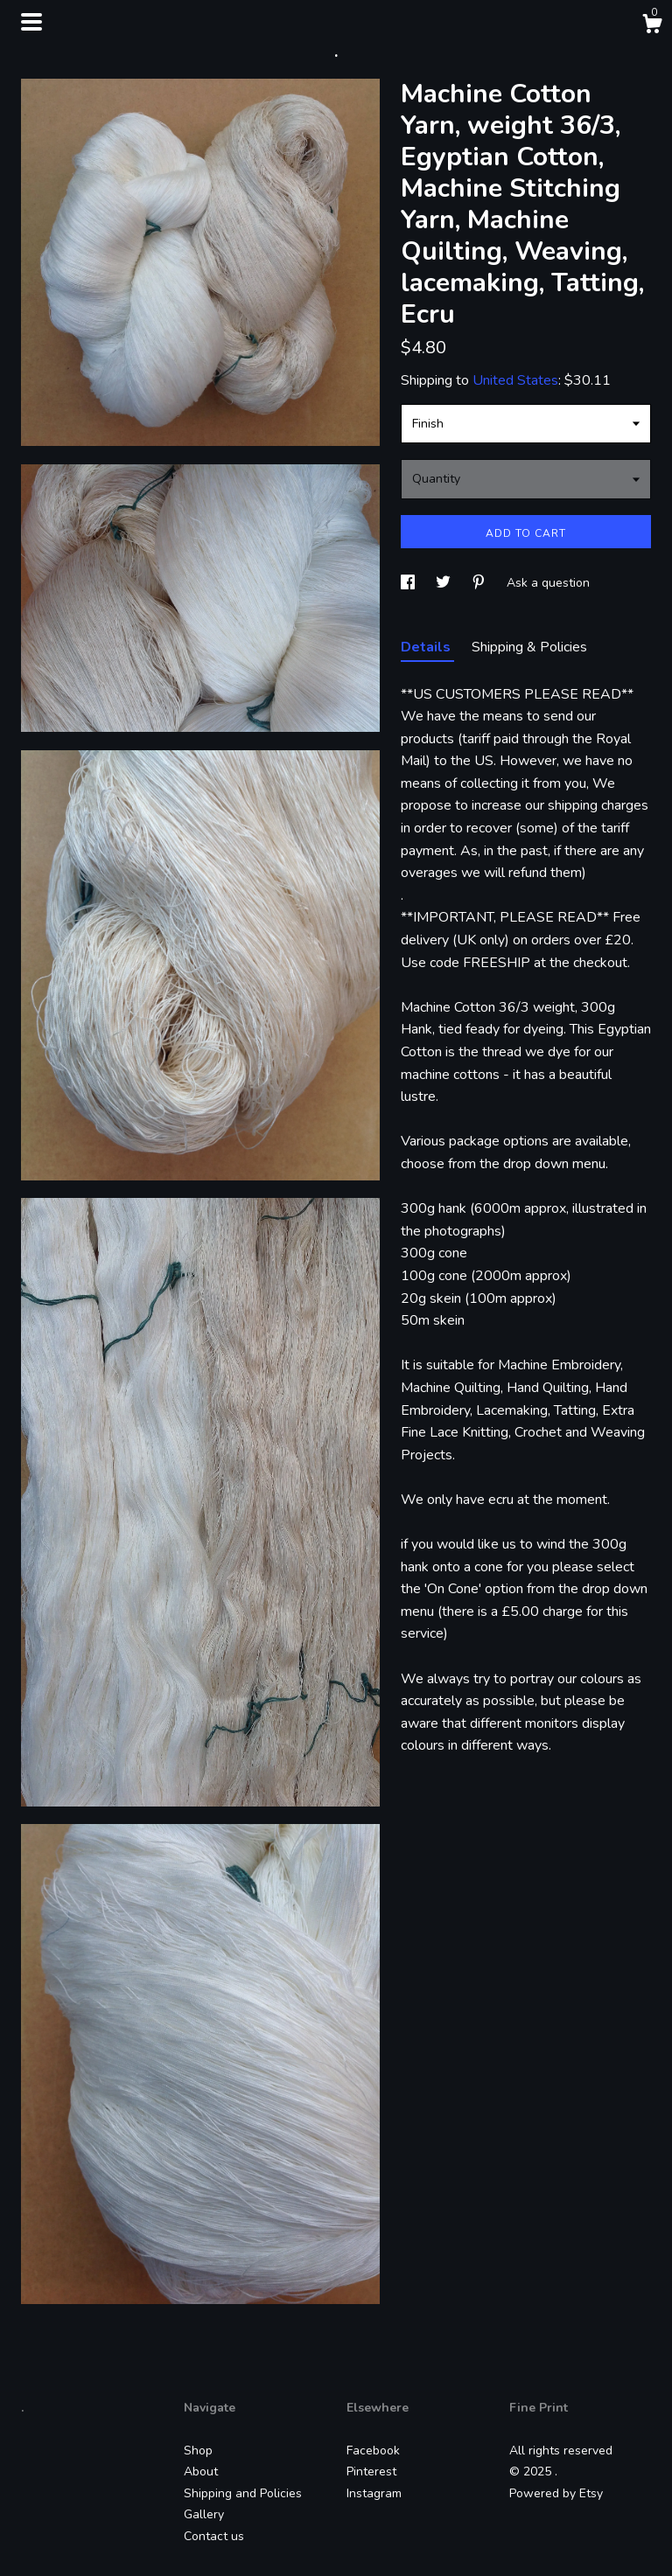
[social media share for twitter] (445, 582)
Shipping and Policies (243, 2493)
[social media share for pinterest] (480, 582)
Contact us (214, 2536)
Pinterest (371, 2471)
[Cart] (652, 26)
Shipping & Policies (529, 647)
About (201, 2471)
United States (515, 380)
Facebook (373, 2450)
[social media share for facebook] (409, 582)
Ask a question (548, 582)
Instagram (374, 2493)
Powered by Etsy (556, 2493)
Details (427, 647)
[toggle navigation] (31, 22)
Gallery (204, 2514)
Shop (198, 2450)
